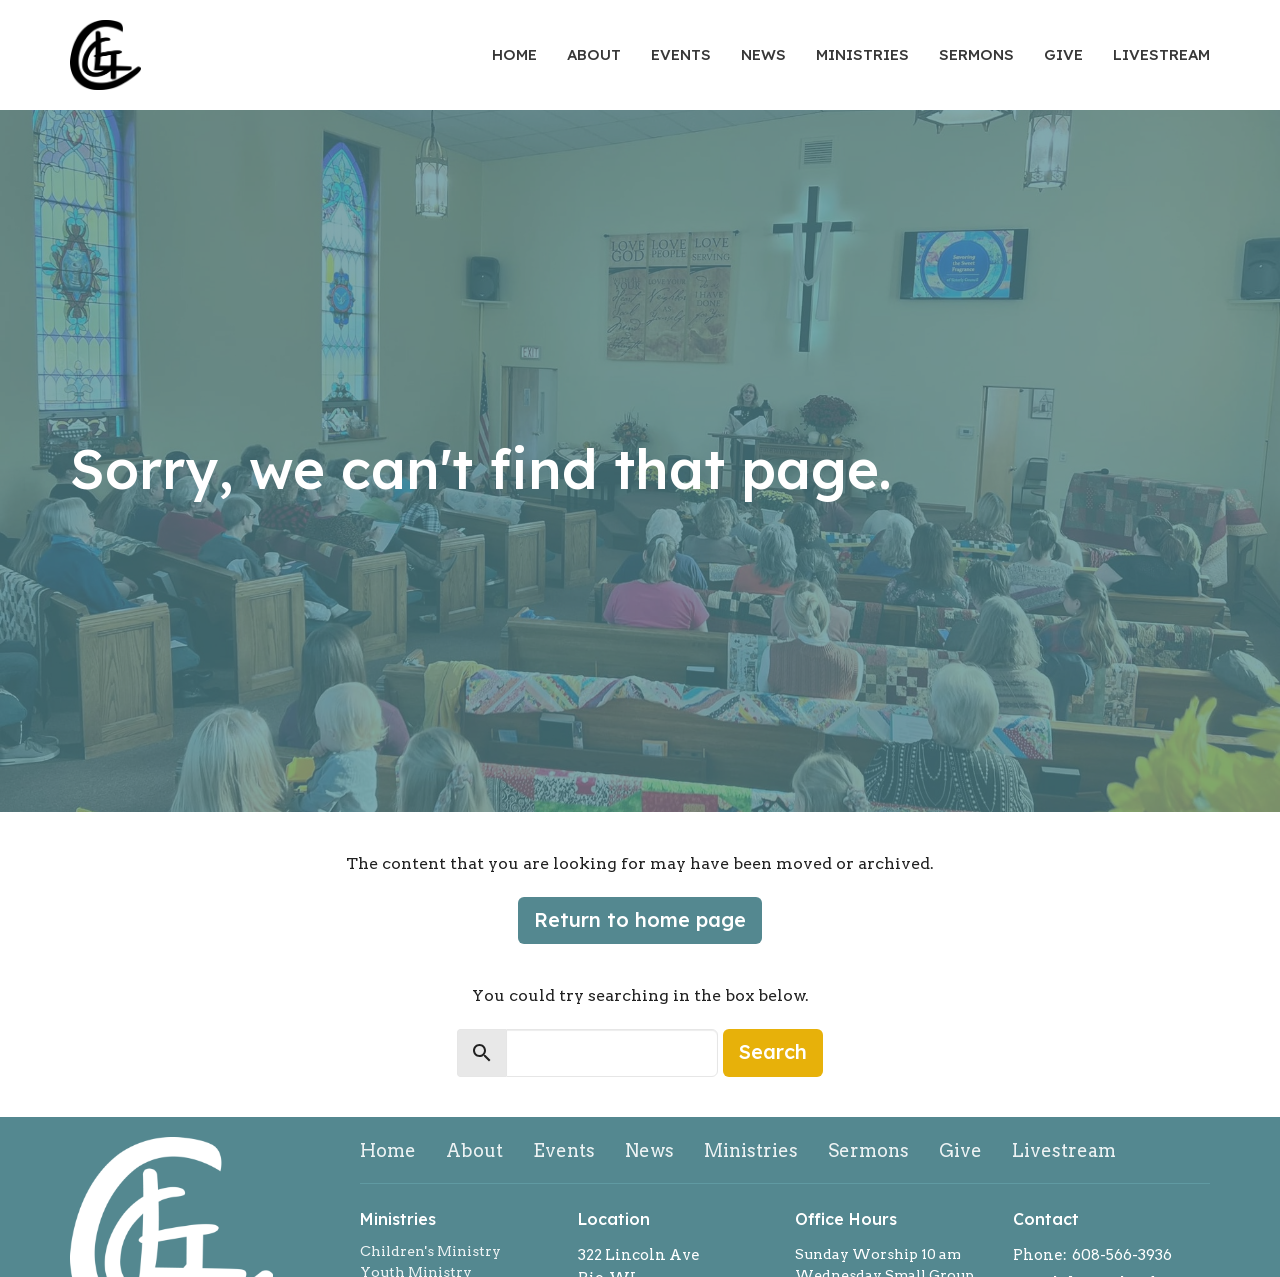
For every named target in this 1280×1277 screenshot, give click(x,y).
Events (681, 54)
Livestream (1161, 54)
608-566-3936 (1122, 1255)
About (594, 54)
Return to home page (640, 919)
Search (773, 1051)
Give (1063, 54)
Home (514, 54)
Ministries (862, 54)
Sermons (976, 54)
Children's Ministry (430, 1251)
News (763, 54)
